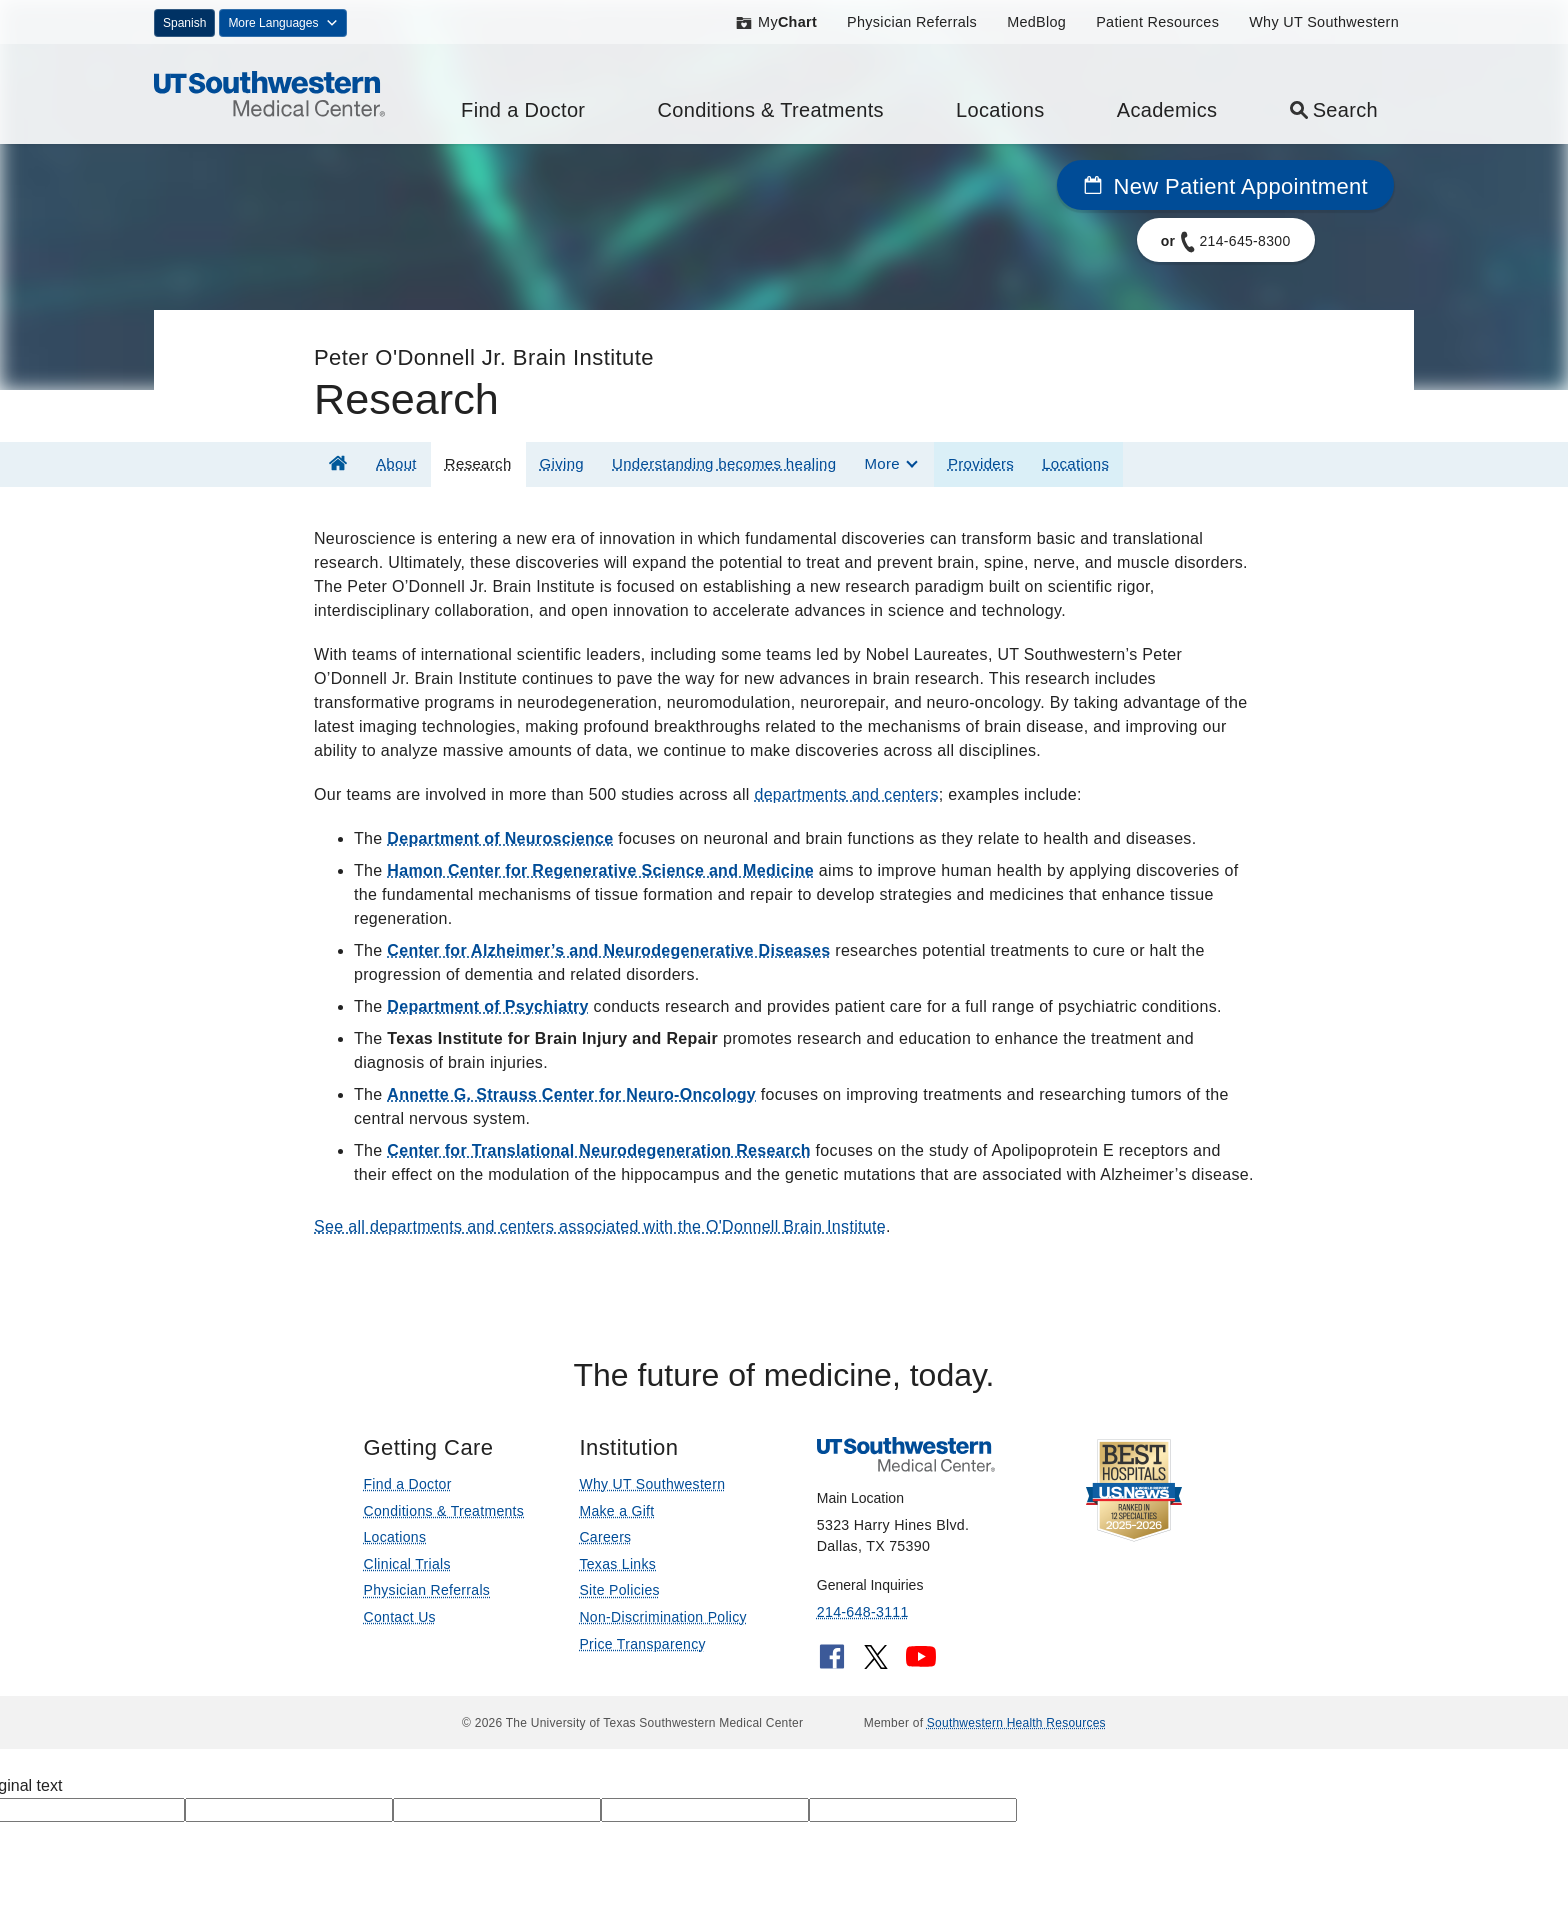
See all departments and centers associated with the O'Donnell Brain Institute (600, 1226)
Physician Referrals (912, 22)
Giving (562, 463)
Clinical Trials (406, 1564)
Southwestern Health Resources (1016, 1723)
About (396, 463)
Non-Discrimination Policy (663, 1617)
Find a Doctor (523, 110)
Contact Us (399, 1617)
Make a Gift (616, 1511)
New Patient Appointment (1225, 186)
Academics (1167, 110)
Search (1334, 110)
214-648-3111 (863, 1612)
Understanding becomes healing (724, 463)
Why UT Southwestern (1324, 22)
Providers (981, 463)
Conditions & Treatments (771, 110)
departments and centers (846, 794)
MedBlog (1036, 22)
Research (478, 463)
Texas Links (617, 1564)
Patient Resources (1157, 22)
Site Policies (619, 1590)
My (775, 22)
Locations (1000, 110)
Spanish (184, 23)
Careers (605, 1537)
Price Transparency (642, 1644)
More (881, 463)
